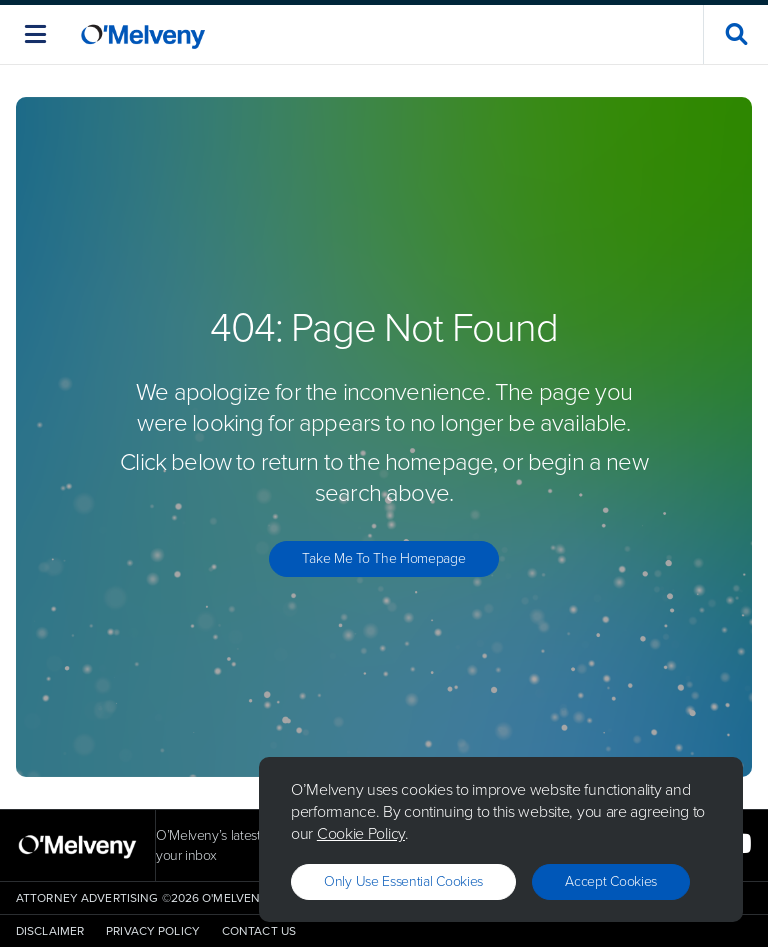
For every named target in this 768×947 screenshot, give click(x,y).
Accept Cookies (611, 881)
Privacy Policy (153, 931)
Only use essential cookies (403, 881)
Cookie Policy (361, 833)
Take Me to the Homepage (383, 558)
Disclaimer (50, 931)
